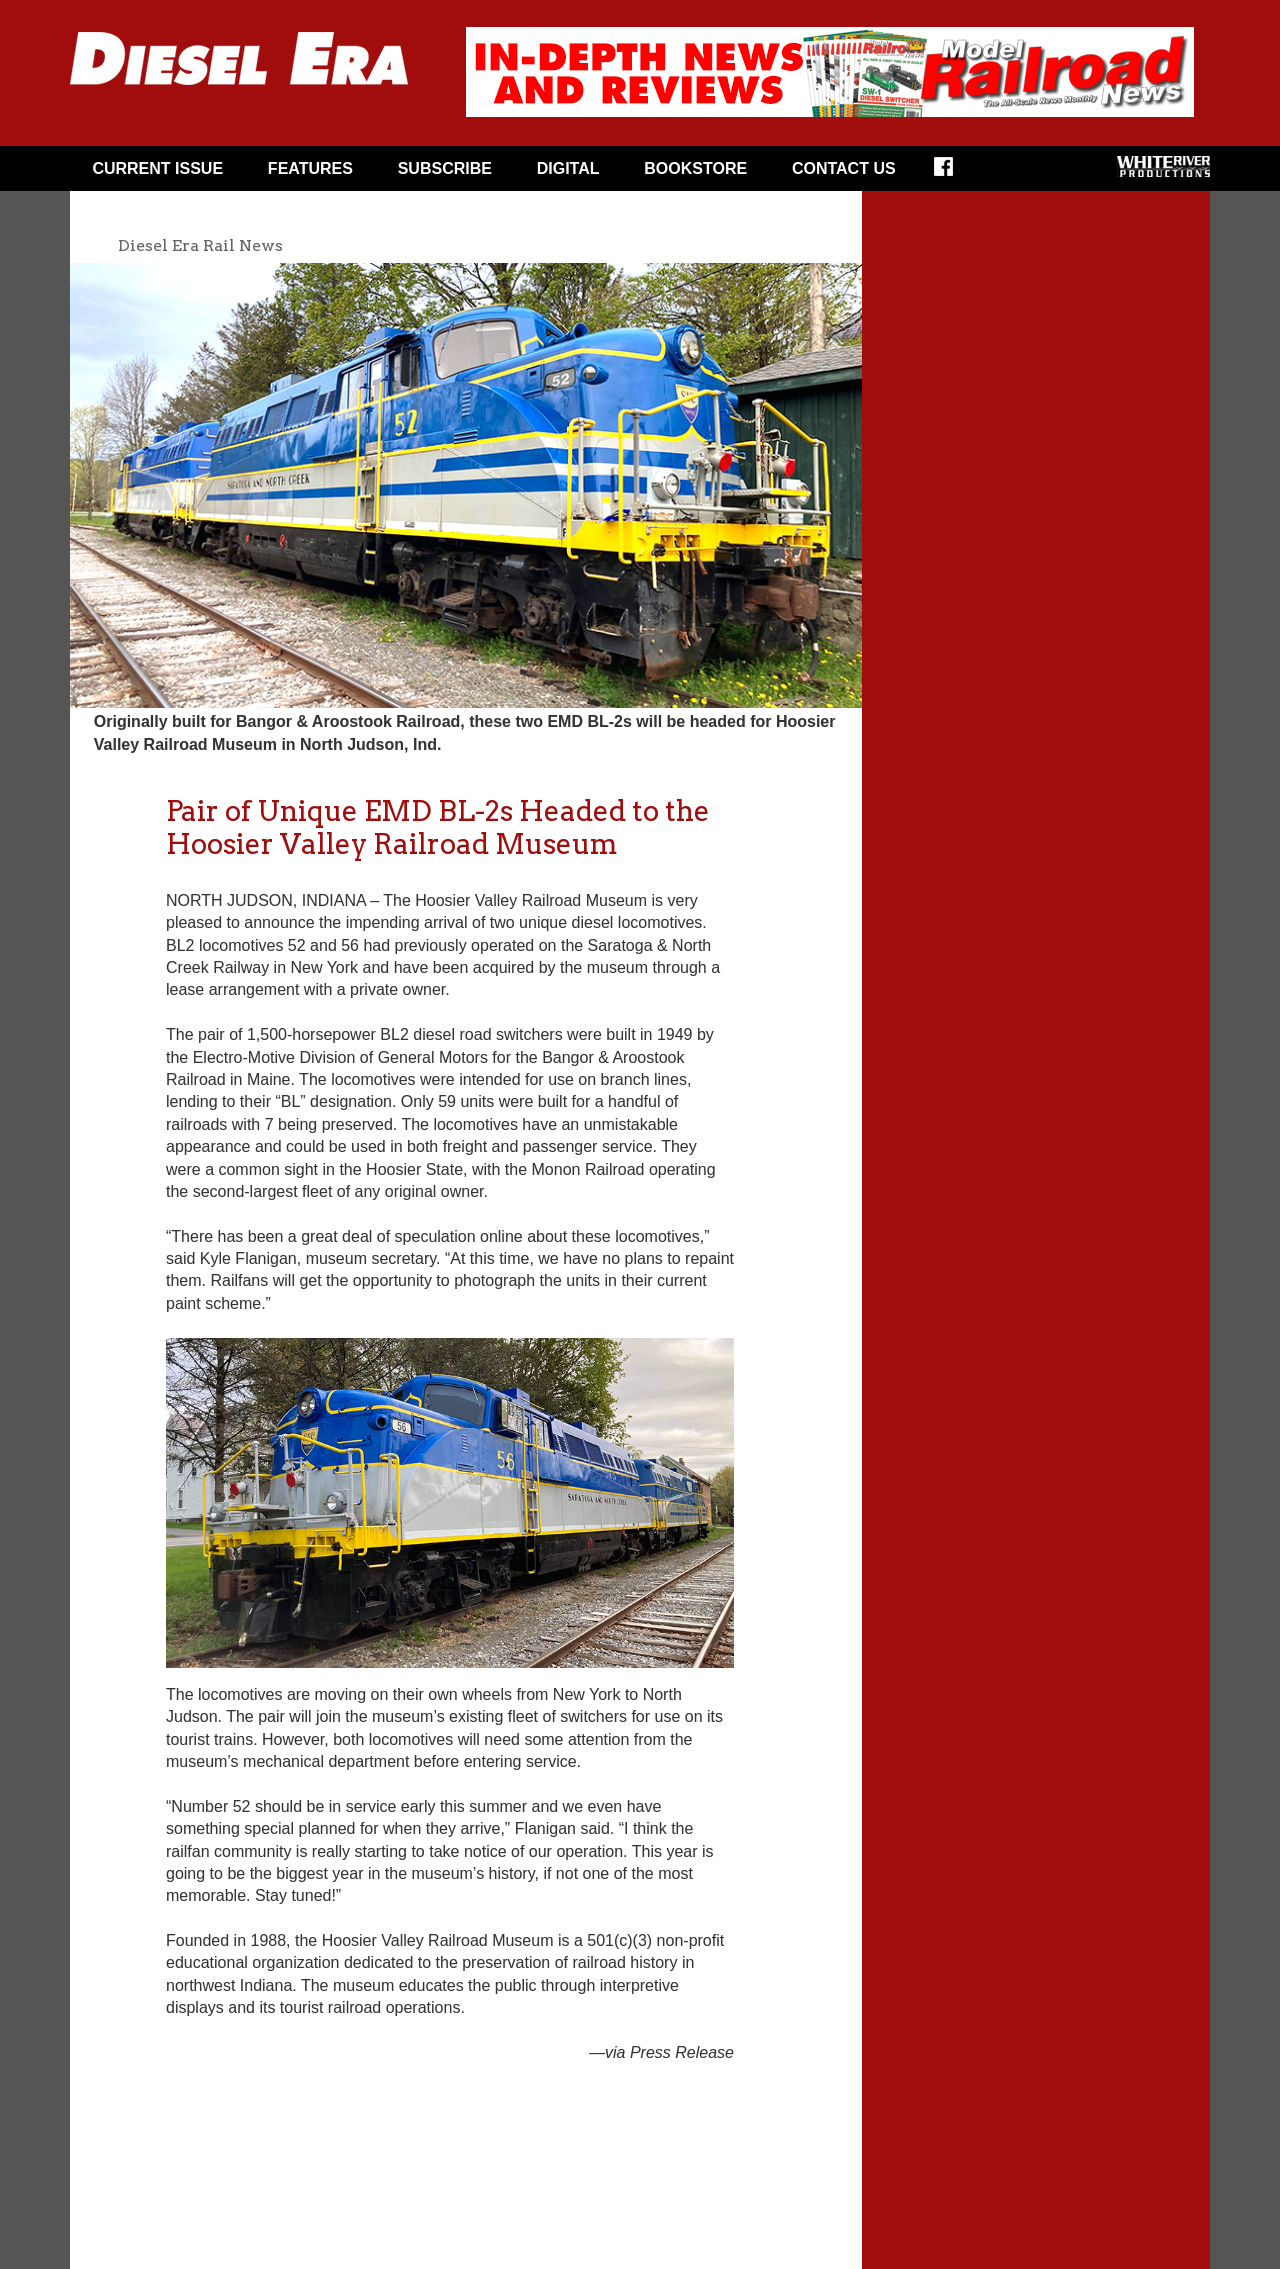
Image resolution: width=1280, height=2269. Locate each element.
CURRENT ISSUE (157, 168)
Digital (568, 168)
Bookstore (695, 168)
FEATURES (310, 168)
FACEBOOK (956, 173)
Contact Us (844, 168)
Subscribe (445, 168)
